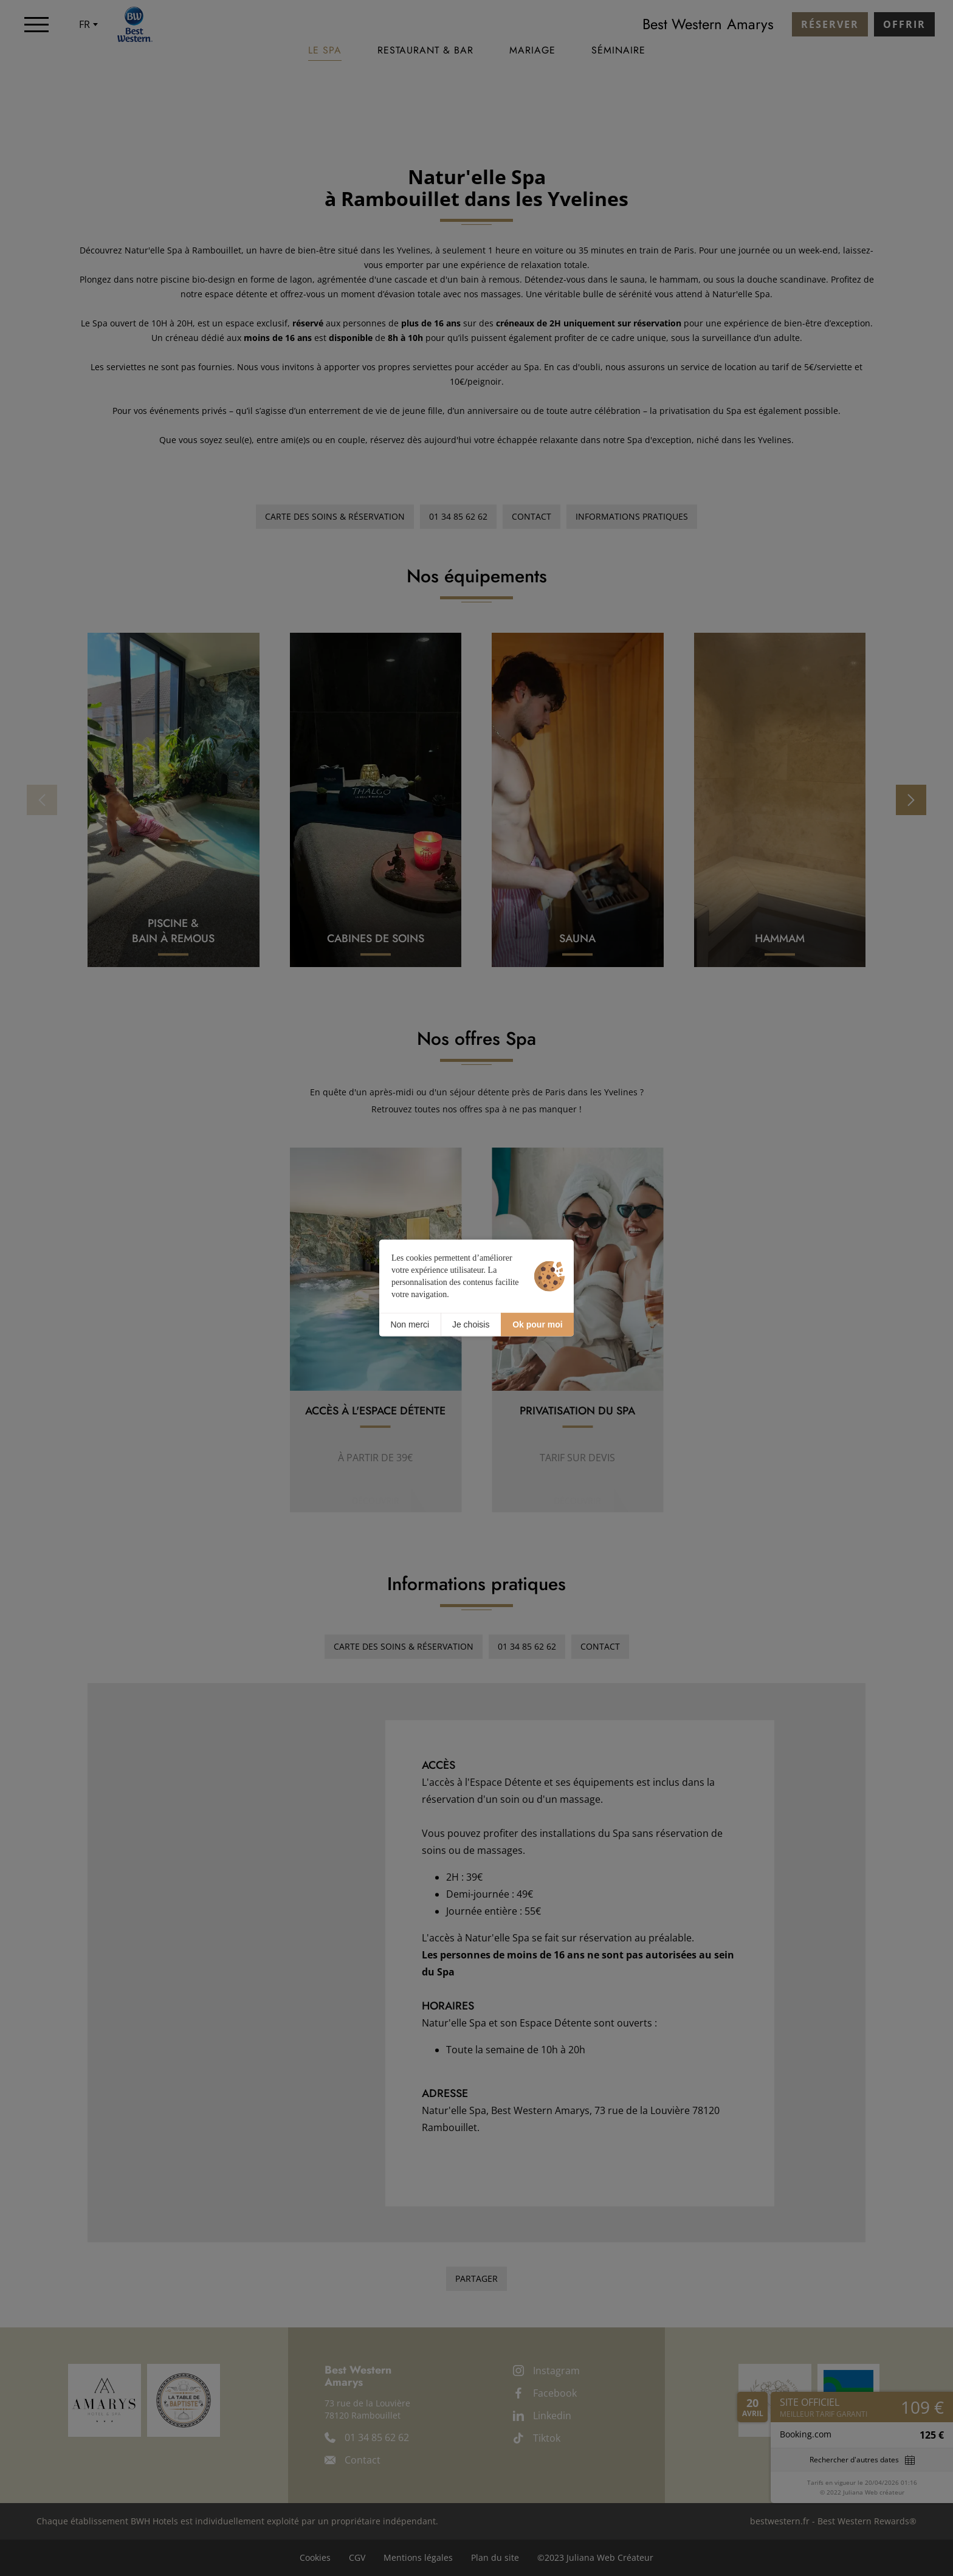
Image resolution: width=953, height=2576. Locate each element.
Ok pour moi (537, 1324)
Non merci (409, 1324)
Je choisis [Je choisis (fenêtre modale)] (470, 1324)
